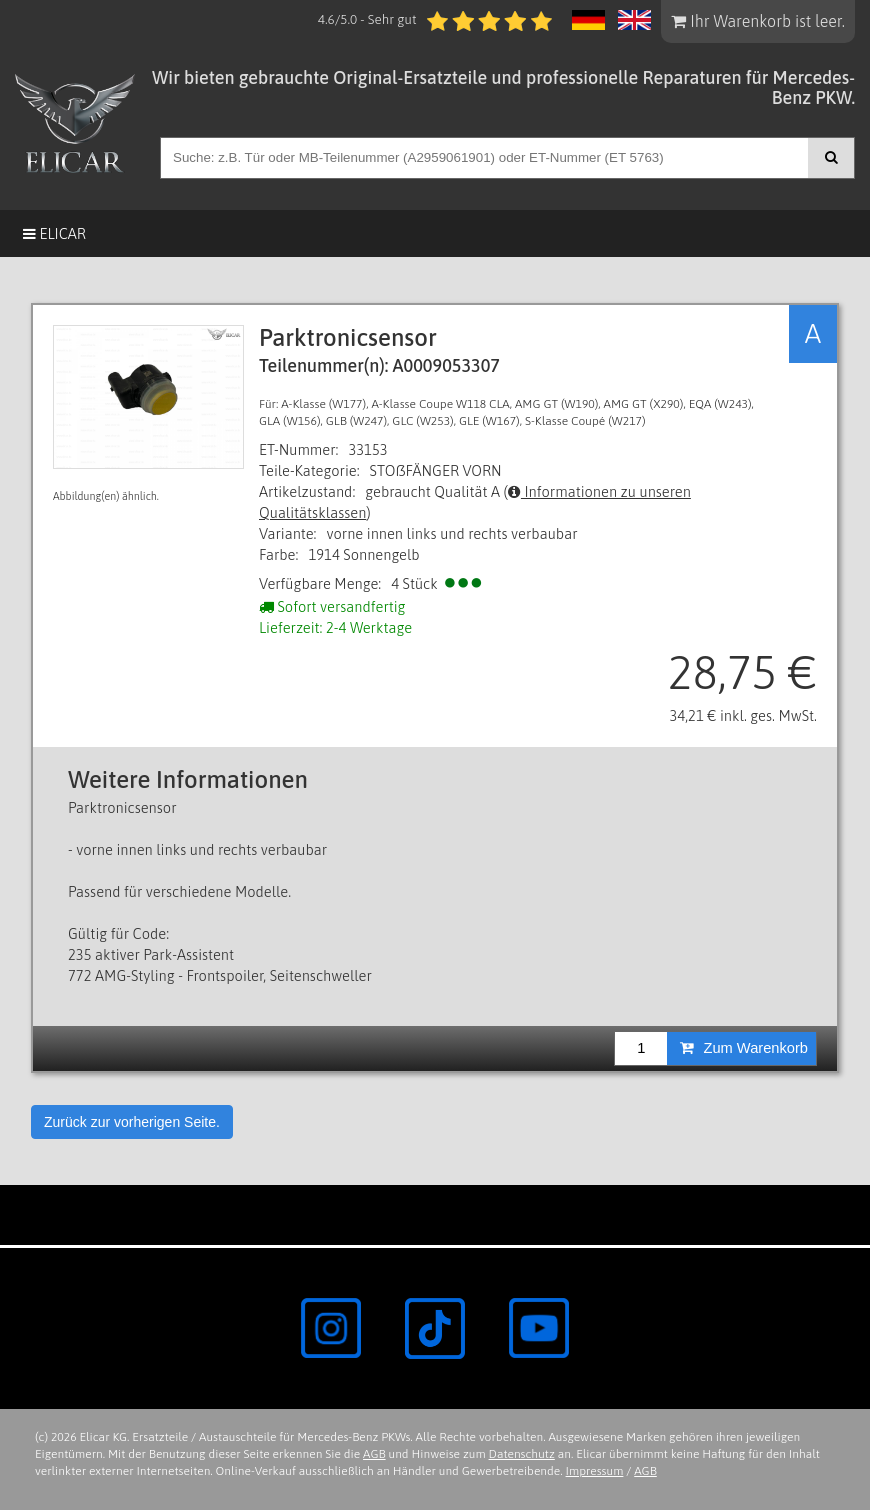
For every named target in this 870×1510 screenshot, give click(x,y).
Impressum (595, 1471)
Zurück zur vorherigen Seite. (132, 1122)
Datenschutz (522, 1454)
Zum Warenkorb (744, 1048)
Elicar (54, 233)
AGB (374, 1454)
